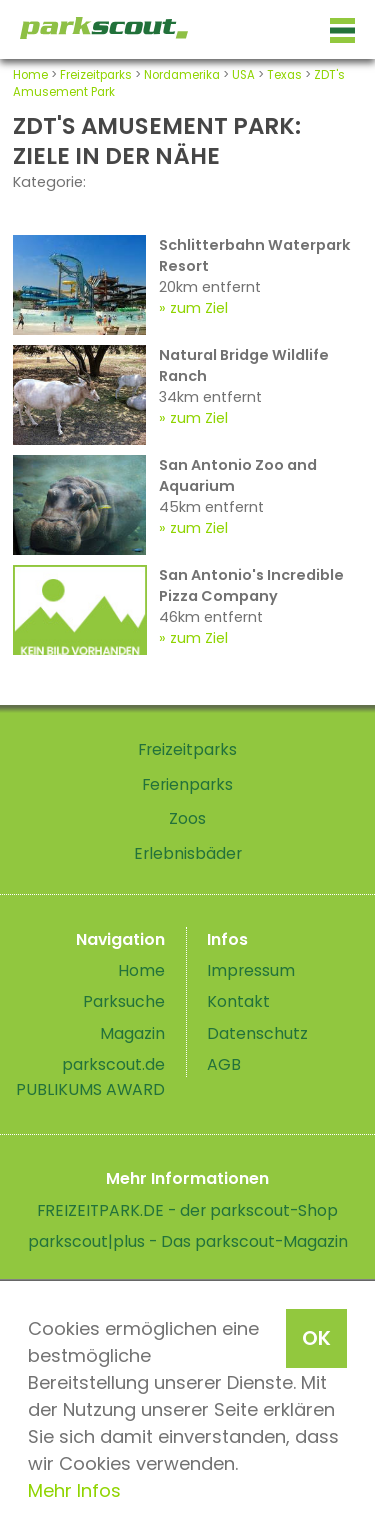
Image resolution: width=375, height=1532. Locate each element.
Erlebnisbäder (188, 853)
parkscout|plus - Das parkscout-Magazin (188, 1241)
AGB (224, 1064)
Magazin (132, 1033)
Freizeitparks (96, 75)
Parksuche (124, 1001)
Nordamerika (182, 75)
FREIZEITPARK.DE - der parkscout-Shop (187, 1210)
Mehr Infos (74, 1490)
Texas (284, 75)
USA (243, 75)
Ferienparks (187, 784)
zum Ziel (199, 308)
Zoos (187, 818)
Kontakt (238, 1001)
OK (316, 1338)
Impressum (251, 970)
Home (30, 75)
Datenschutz (257, 1033)
